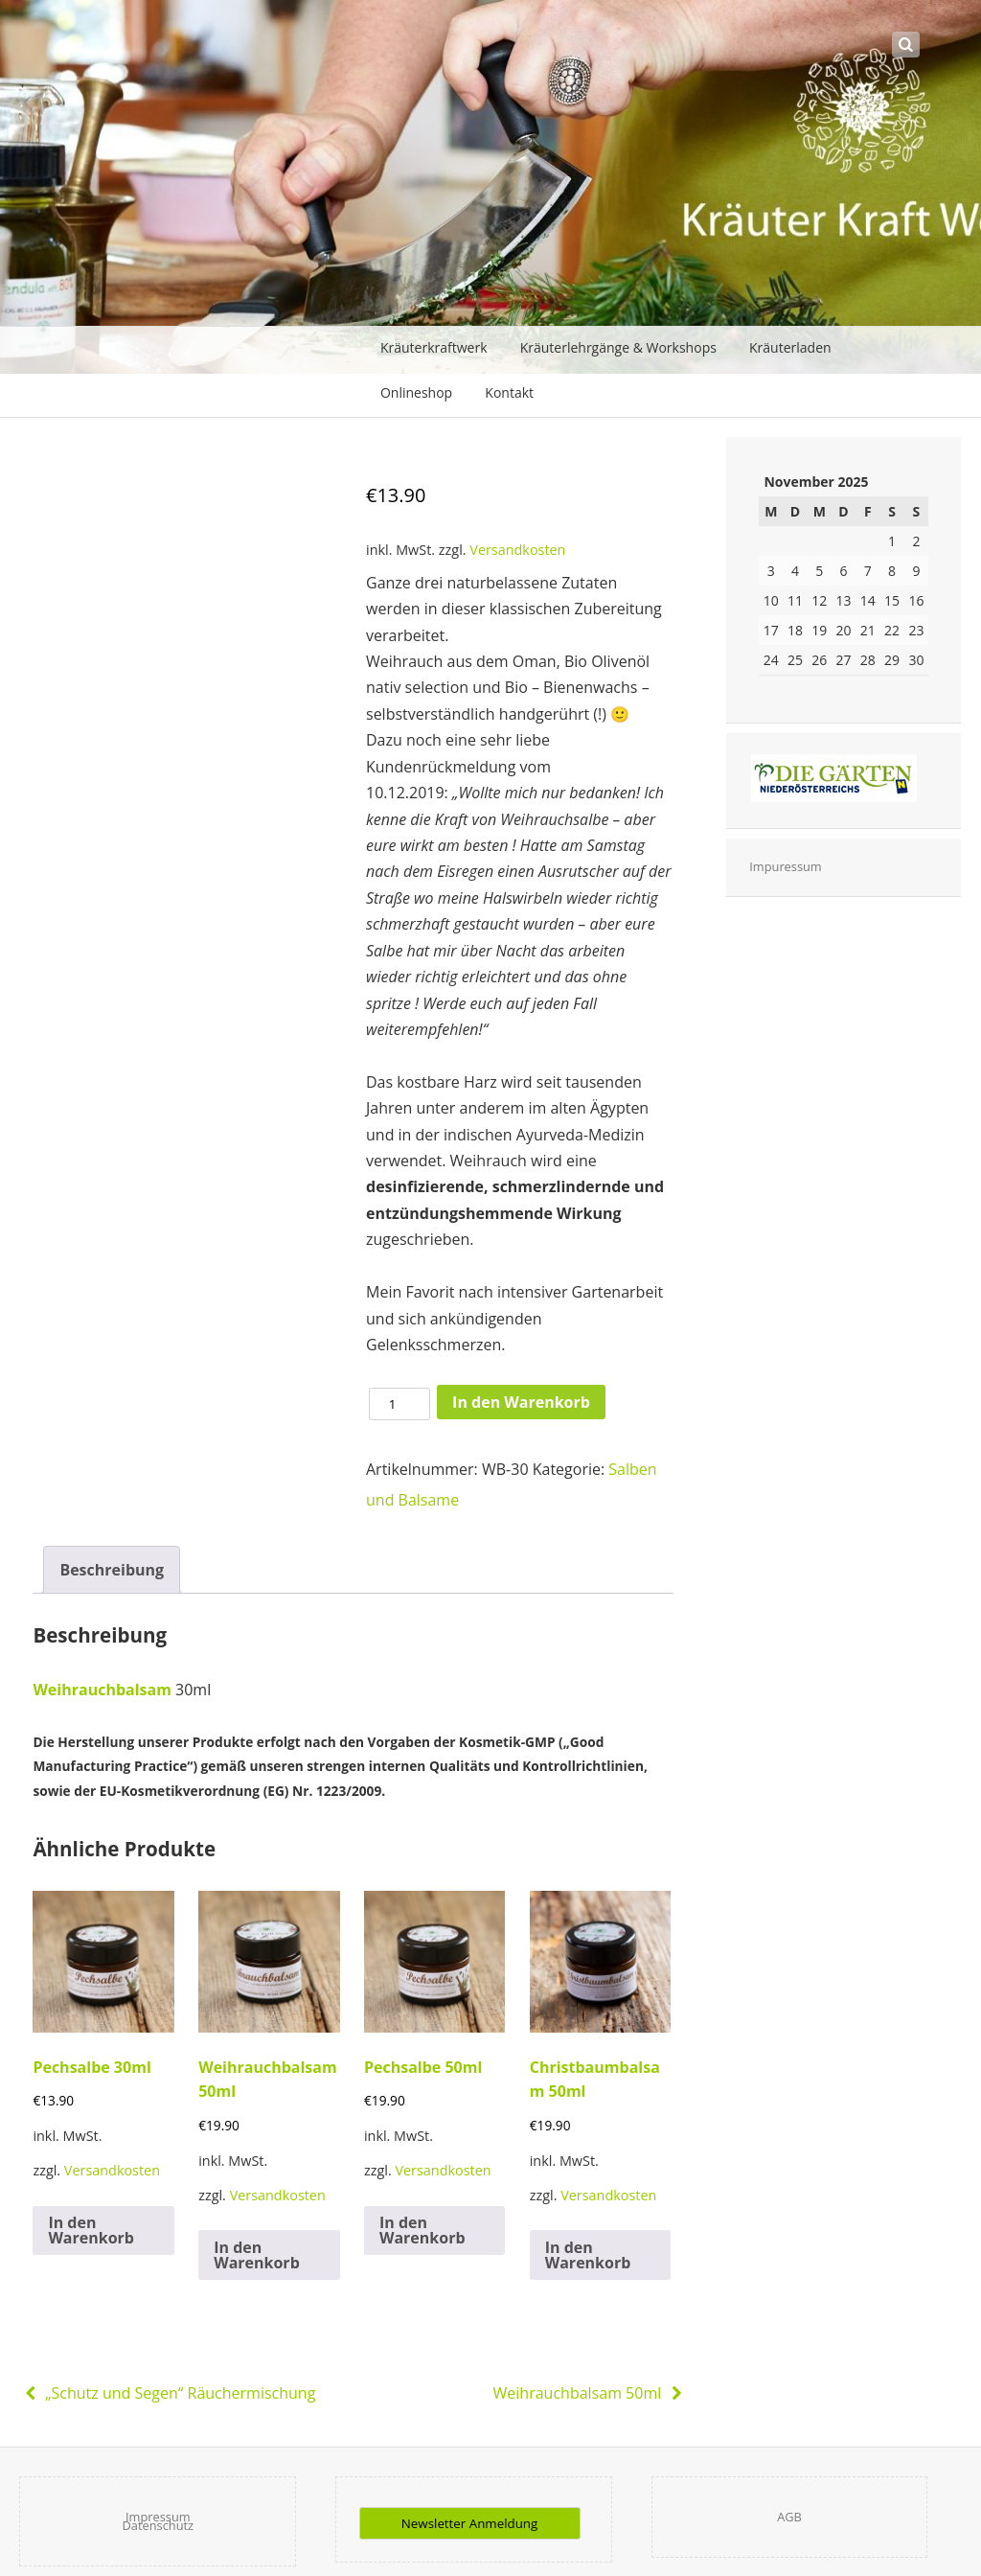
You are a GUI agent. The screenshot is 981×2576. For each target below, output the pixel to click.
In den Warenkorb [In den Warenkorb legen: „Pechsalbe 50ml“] (422, 2230)
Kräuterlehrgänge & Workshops (618, 347)
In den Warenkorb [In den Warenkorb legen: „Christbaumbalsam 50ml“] (588, 2255)
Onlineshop (416, 392)
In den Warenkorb (521, 1402)
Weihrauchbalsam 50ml (590, 2393)
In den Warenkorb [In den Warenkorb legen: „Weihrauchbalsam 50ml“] (257, 2255)
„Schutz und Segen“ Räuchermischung (167, 2393)
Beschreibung (111, 1569)
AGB (789, 2516)
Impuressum (785, 866)
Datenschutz (158, 2525)
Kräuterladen (790, 347)
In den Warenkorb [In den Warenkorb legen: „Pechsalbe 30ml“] (91, 2230)
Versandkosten (517, 549)
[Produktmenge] (399, 1404)
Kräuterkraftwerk (434, 347)
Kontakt (509, 392)
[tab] (111, 1570)
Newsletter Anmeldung (469, 2523)
